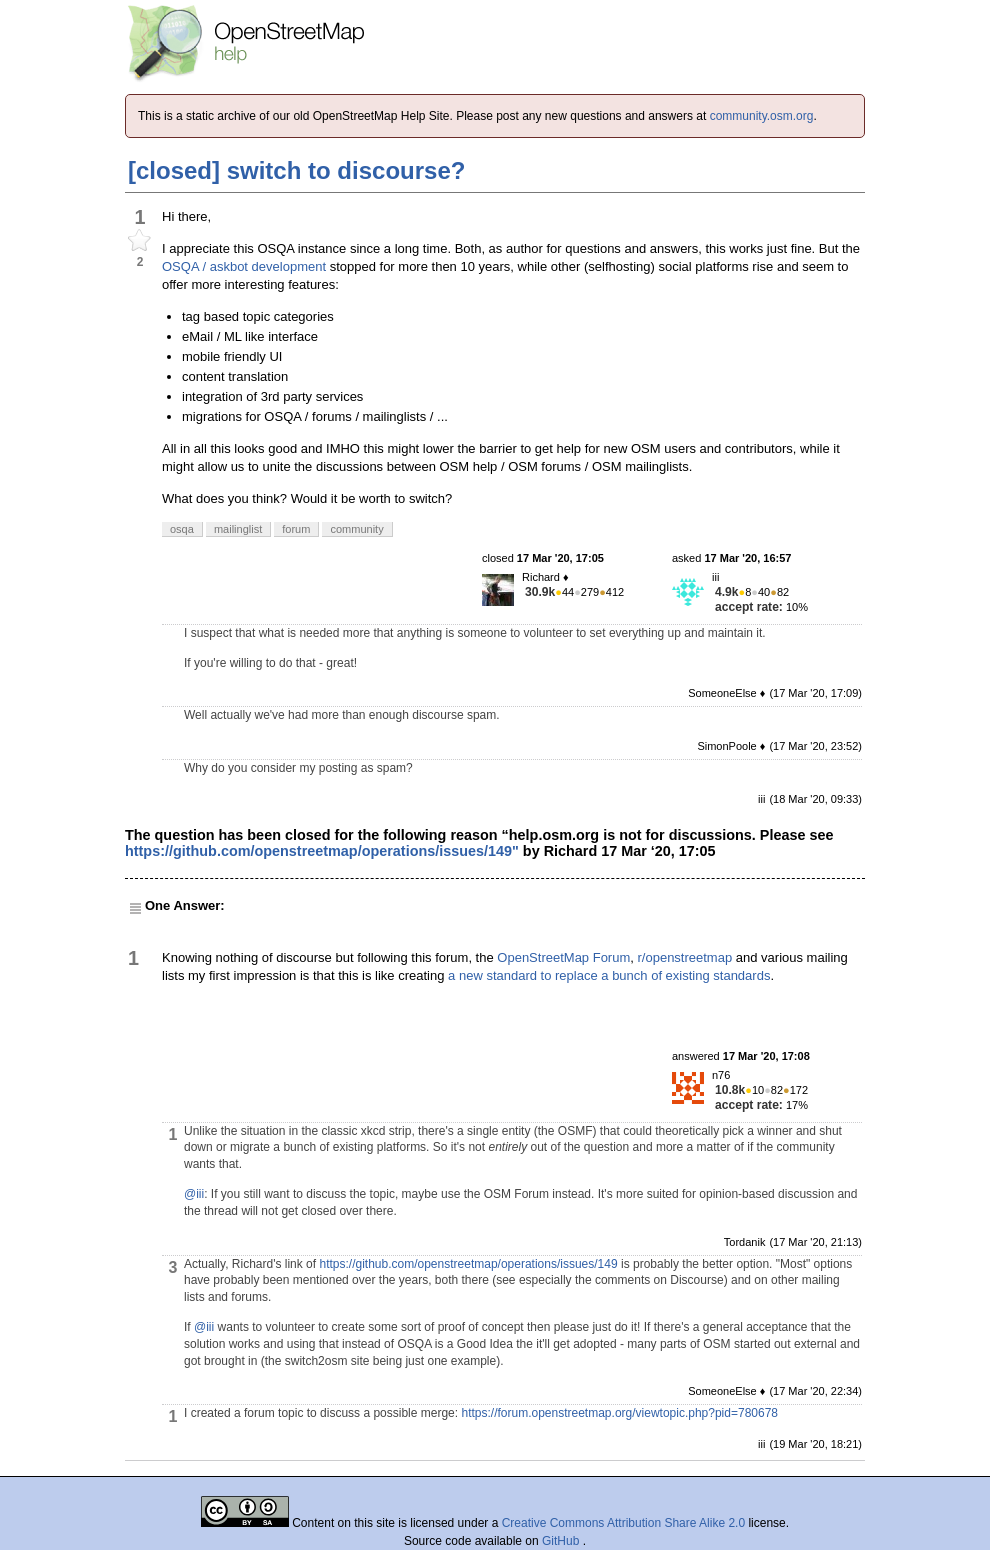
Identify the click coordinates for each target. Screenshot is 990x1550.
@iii (194, 1194)
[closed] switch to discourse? (296, 170)
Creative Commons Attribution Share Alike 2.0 (623, 1523)
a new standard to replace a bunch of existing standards (609, 975)
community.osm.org (762, 116)
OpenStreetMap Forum (563, 957)
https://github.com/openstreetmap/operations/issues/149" (322, 851)
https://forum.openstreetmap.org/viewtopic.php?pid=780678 (619, 1413)
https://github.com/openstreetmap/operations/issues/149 (468, 1264)
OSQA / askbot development (244, 266)
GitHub (562, 1541)
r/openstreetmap (685, 957)
